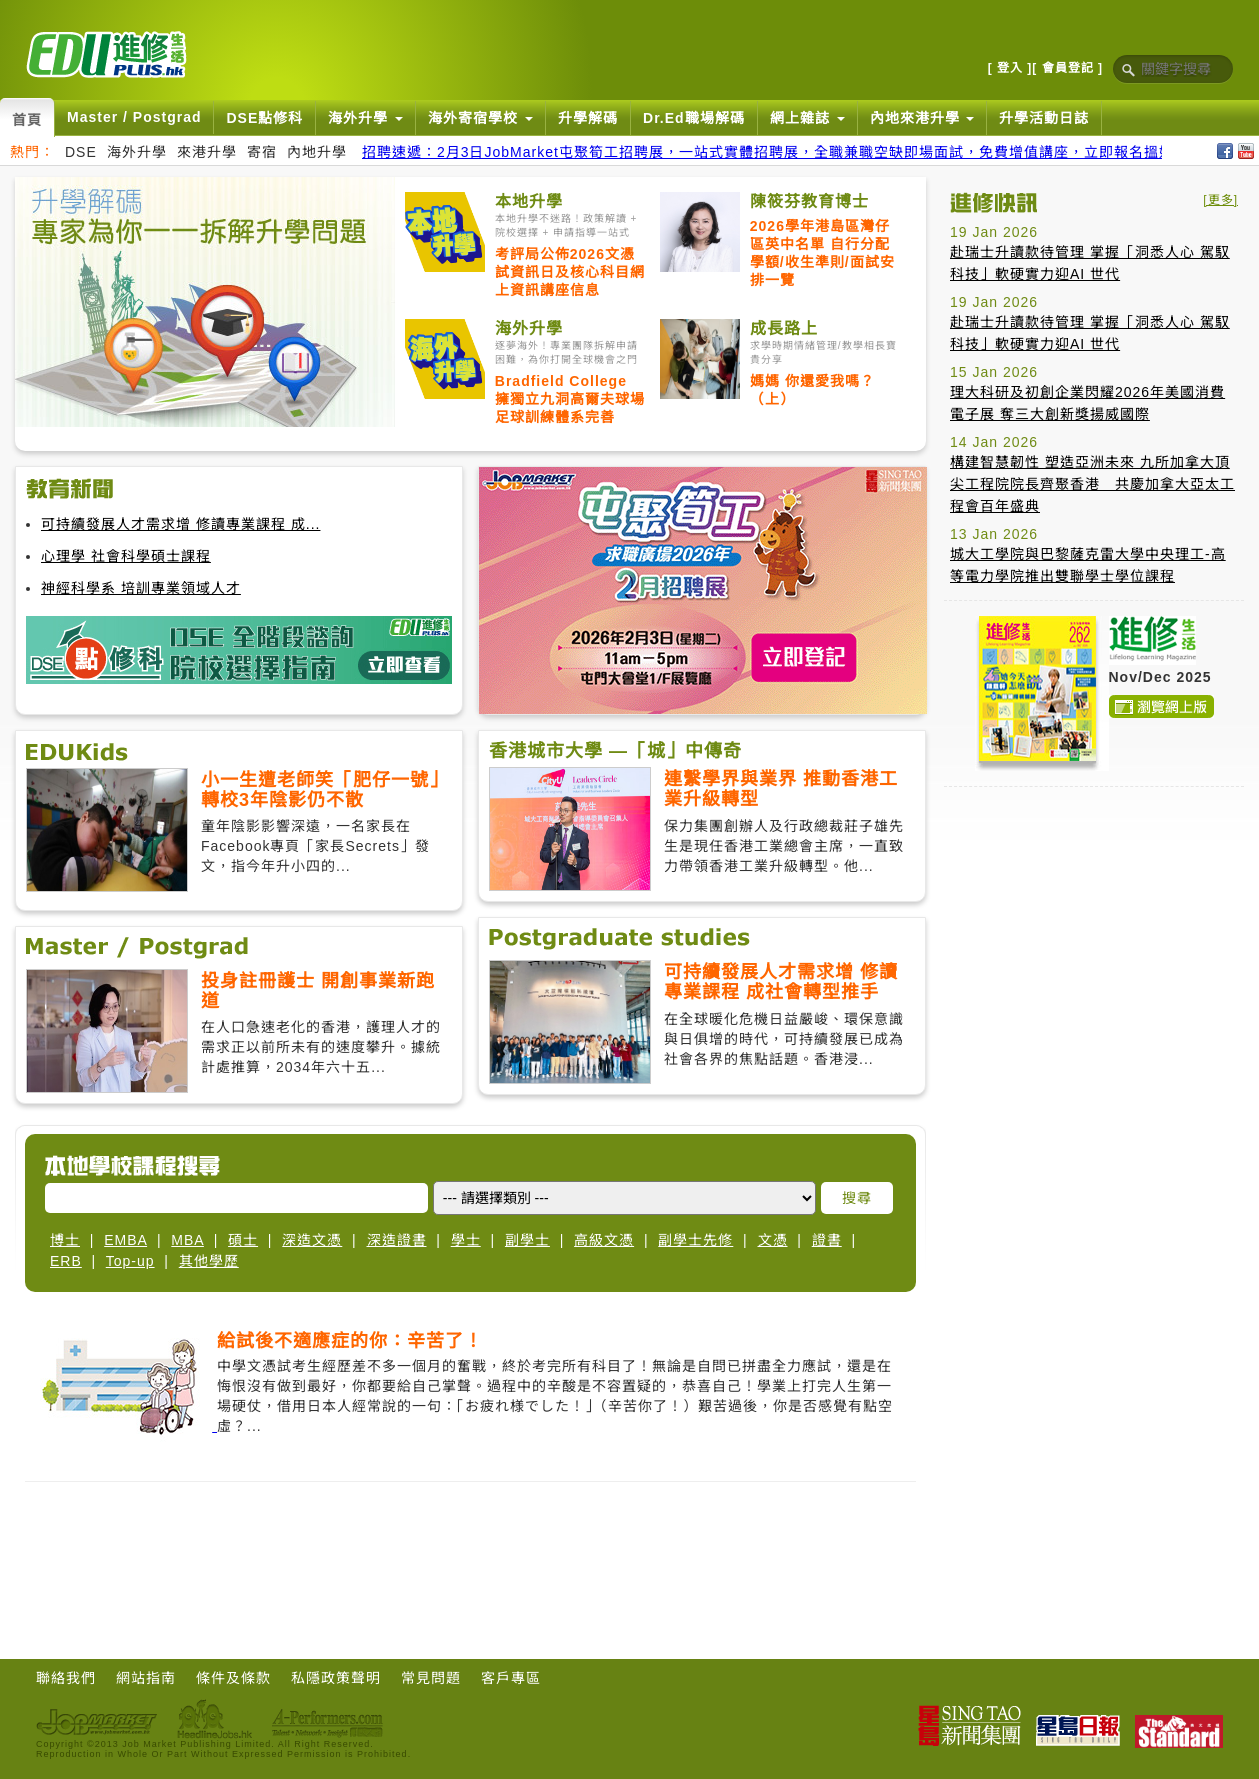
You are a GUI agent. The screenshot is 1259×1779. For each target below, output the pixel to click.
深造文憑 (312, 1240)
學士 (466, 1240)
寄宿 (262, 152)
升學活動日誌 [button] (1044, 118)
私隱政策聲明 (336, 1678)
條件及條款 (233, 1678)
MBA (187, 1240)
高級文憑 (604, 1240)
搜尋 (857, 1198)
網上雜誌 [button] (807, 118)
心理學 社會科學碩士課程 (126, 556)
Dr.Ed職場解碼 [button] (694, 118)
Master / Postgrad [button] (134, 117)
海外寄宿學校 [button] (480, 118)
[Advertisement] (1065, 1102)
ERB (66, 1261)
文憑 (773, 1240)
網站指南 (146, 1678)
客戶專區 (511, 1678)
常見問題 (431, 1678)
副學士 (527, 1240)
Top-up (130, 1261)
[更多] (1220, 200)
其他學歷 (209, 1261)
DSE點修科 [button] (264, 118)
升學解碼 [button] (588, 118)
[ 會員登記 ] (1067, 68)
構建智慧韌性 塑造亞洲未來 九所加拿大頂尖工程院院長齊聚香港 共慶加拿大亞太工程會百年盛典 (1092, 484)
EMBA (125, 1240)
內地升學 (317, 152)
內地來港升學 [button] (922, 118)
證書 (827, 1240)
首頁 (27, 120)
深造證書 (397, 1240)
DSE (81, 152)
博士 (65, 1240)
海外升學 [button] (365, 118)
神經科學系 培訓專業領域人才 (141, 588)
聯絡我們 (66, 1678)
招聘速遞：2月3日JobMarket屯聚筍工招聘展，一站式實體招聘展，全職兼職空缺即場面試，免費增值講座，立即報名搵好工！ (783, 152)
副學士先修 (695, 1240)
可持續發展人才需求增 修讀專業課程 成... (180, 524)
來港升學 (207, 152)
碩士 (243, 1240)
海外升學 (137, 152)
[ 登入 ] (1010, 68)
